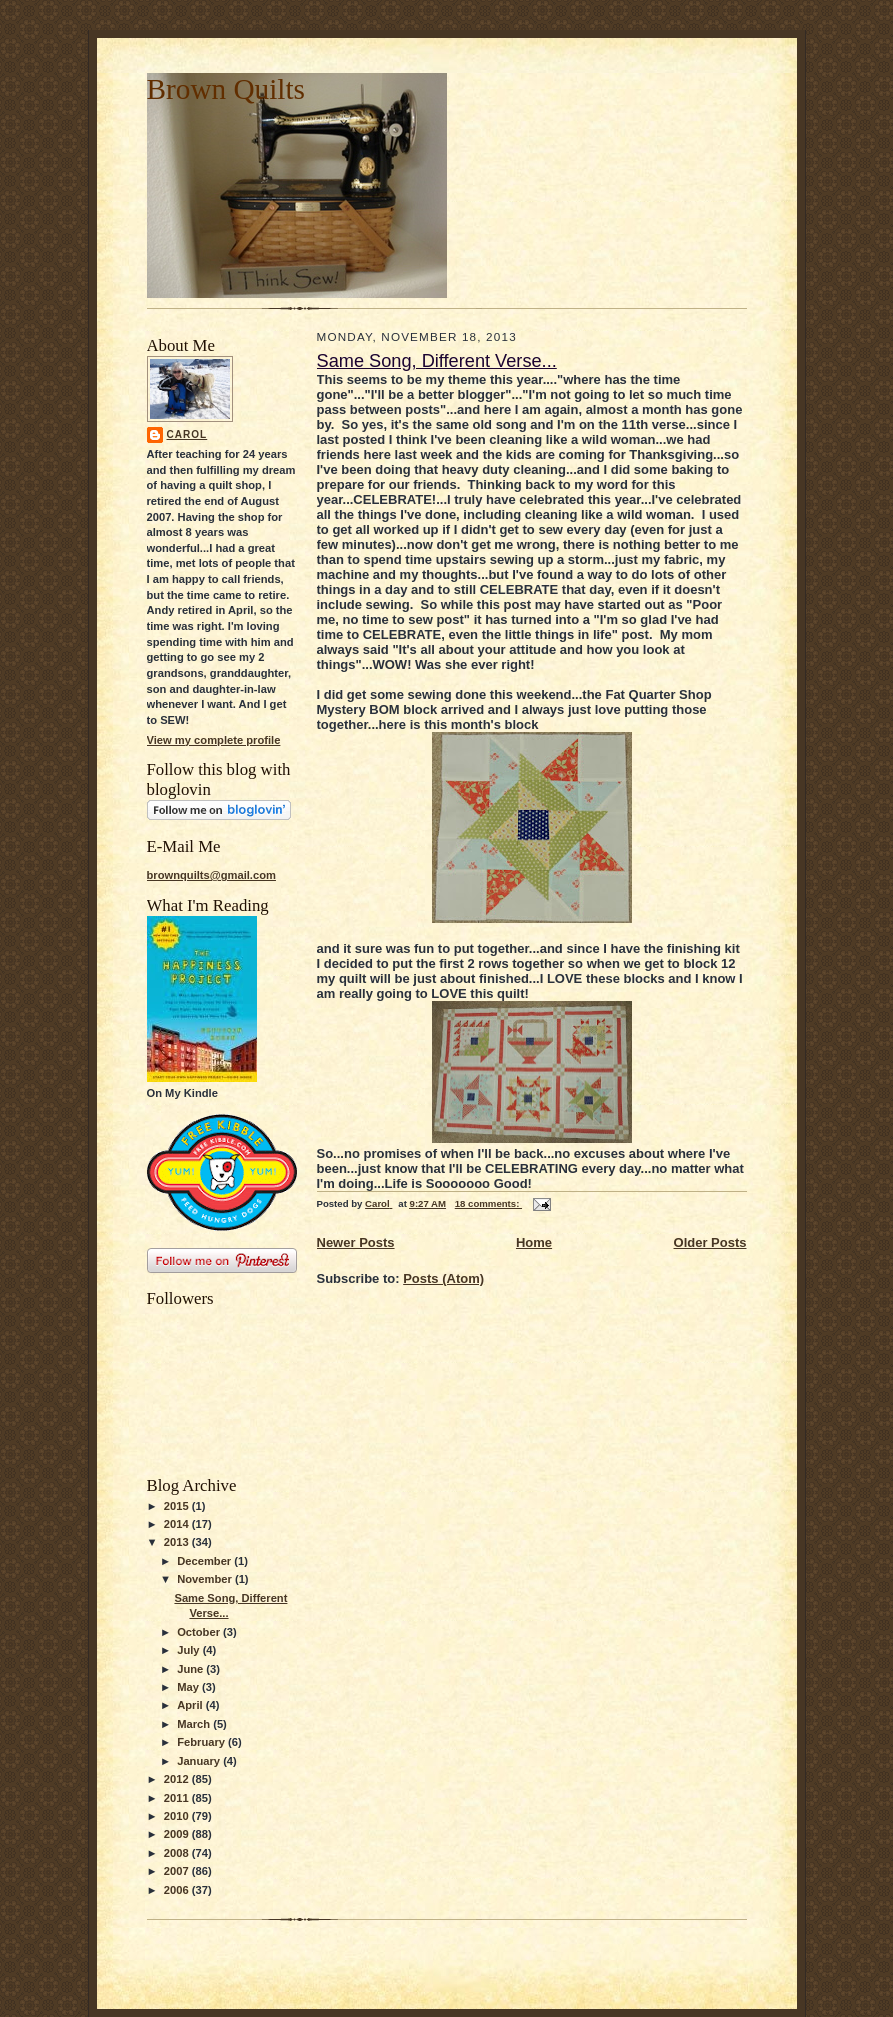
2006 (178, 1890)
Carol (187, 434)
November (206, 1579)
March (195, 1724)
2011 (178, 1798)
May (189, 1687)
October (200, 1632)
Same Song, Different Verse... (437, 361)
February (202, 1742)
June (191, 1669)
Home (534, 1242)
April (191, 1705)
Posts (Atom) (443, 1278)
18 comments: (488, 1203)
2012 (178, 1779)
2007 (178, 1871)
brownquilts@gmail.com (211, 875)
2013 (178, 1542)
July (189, 1650)
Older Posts (710, 1242)
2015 (178, 1506)
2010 (178, 1816)
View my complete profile (214, 740)
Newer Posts (356, 1242)
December (205, 1561)
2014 (178, 1524)
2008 (178, 1853)
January (200, 1761)
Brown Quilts (226, 89)
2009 (178, 1834)
